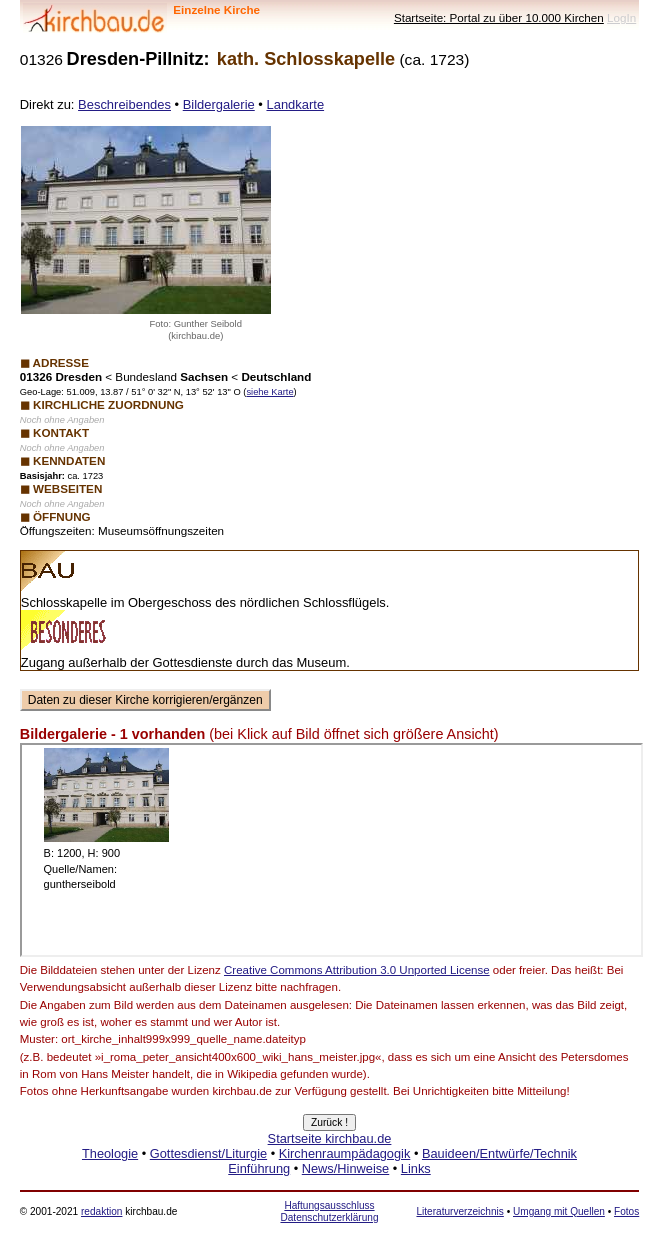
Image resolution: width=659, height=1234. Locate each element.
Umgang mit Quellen (559, 1211)
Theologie (110, 1153)
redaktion (101, 1211)
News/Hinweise (345, 1168)
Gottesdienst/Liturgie (208, 1153)
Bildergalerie (219, 104)
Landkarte (295, 104)
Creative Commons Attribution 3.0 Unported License (357, 970)
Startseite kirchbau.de (330, 1138)
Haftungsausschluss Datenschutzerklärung (329, 1211)
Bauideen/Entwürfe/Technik (499, 1153)
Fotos (626, 1211)
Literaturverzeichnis (459, 1211)
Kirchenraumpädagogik (345, 1153)
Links (416, 1168)
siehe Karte (269, 392)
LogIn (621, 17)
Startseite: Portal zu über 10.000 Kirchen (499, 17)
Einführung (259, 1168)
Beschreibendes (124, 104)
